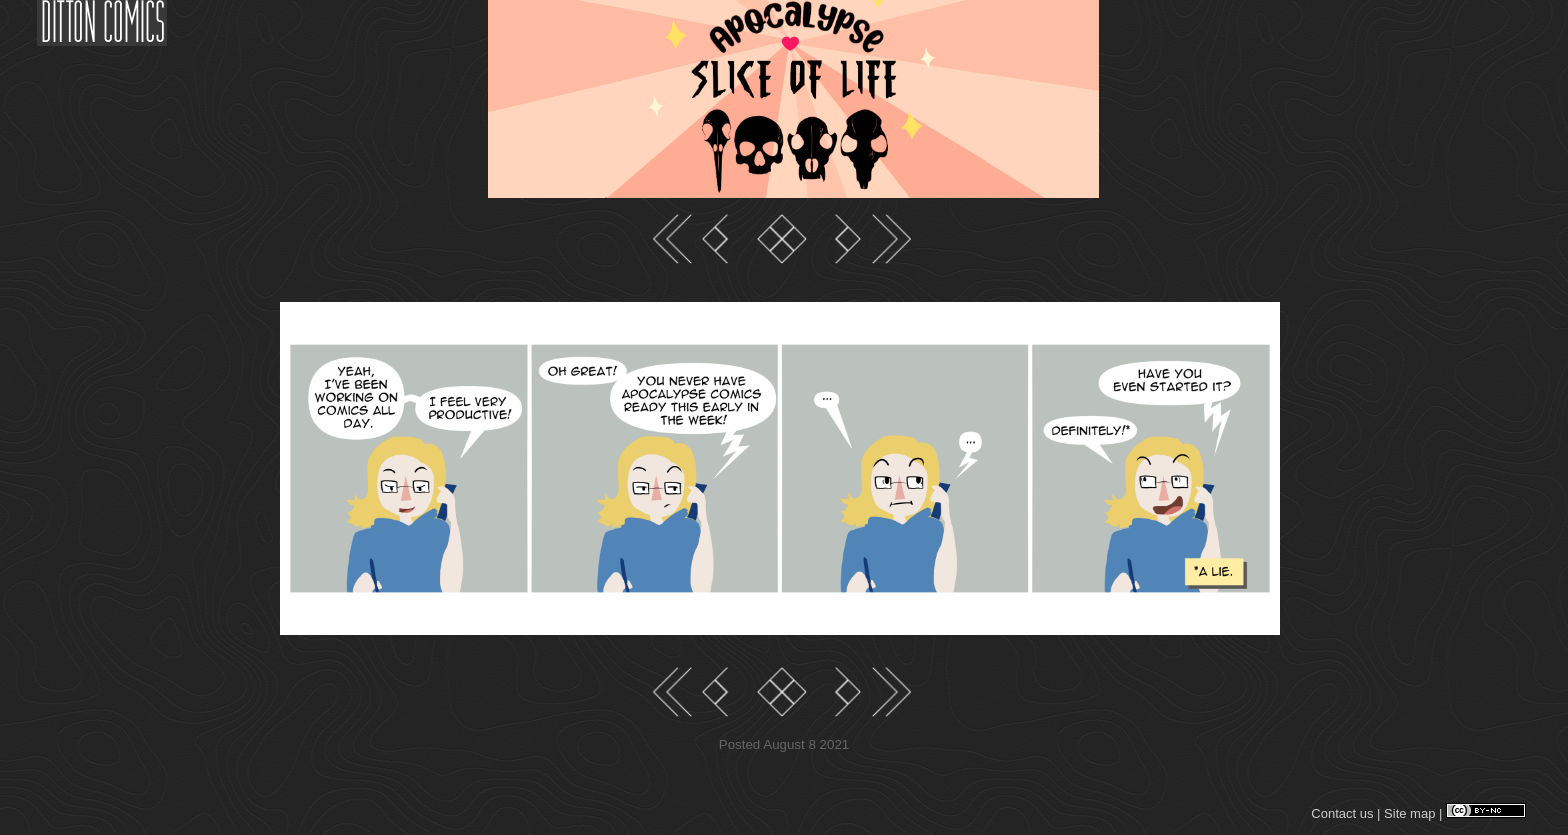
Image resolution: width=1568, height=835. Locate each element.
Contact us (1342, 813)
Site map (1409, 813)
